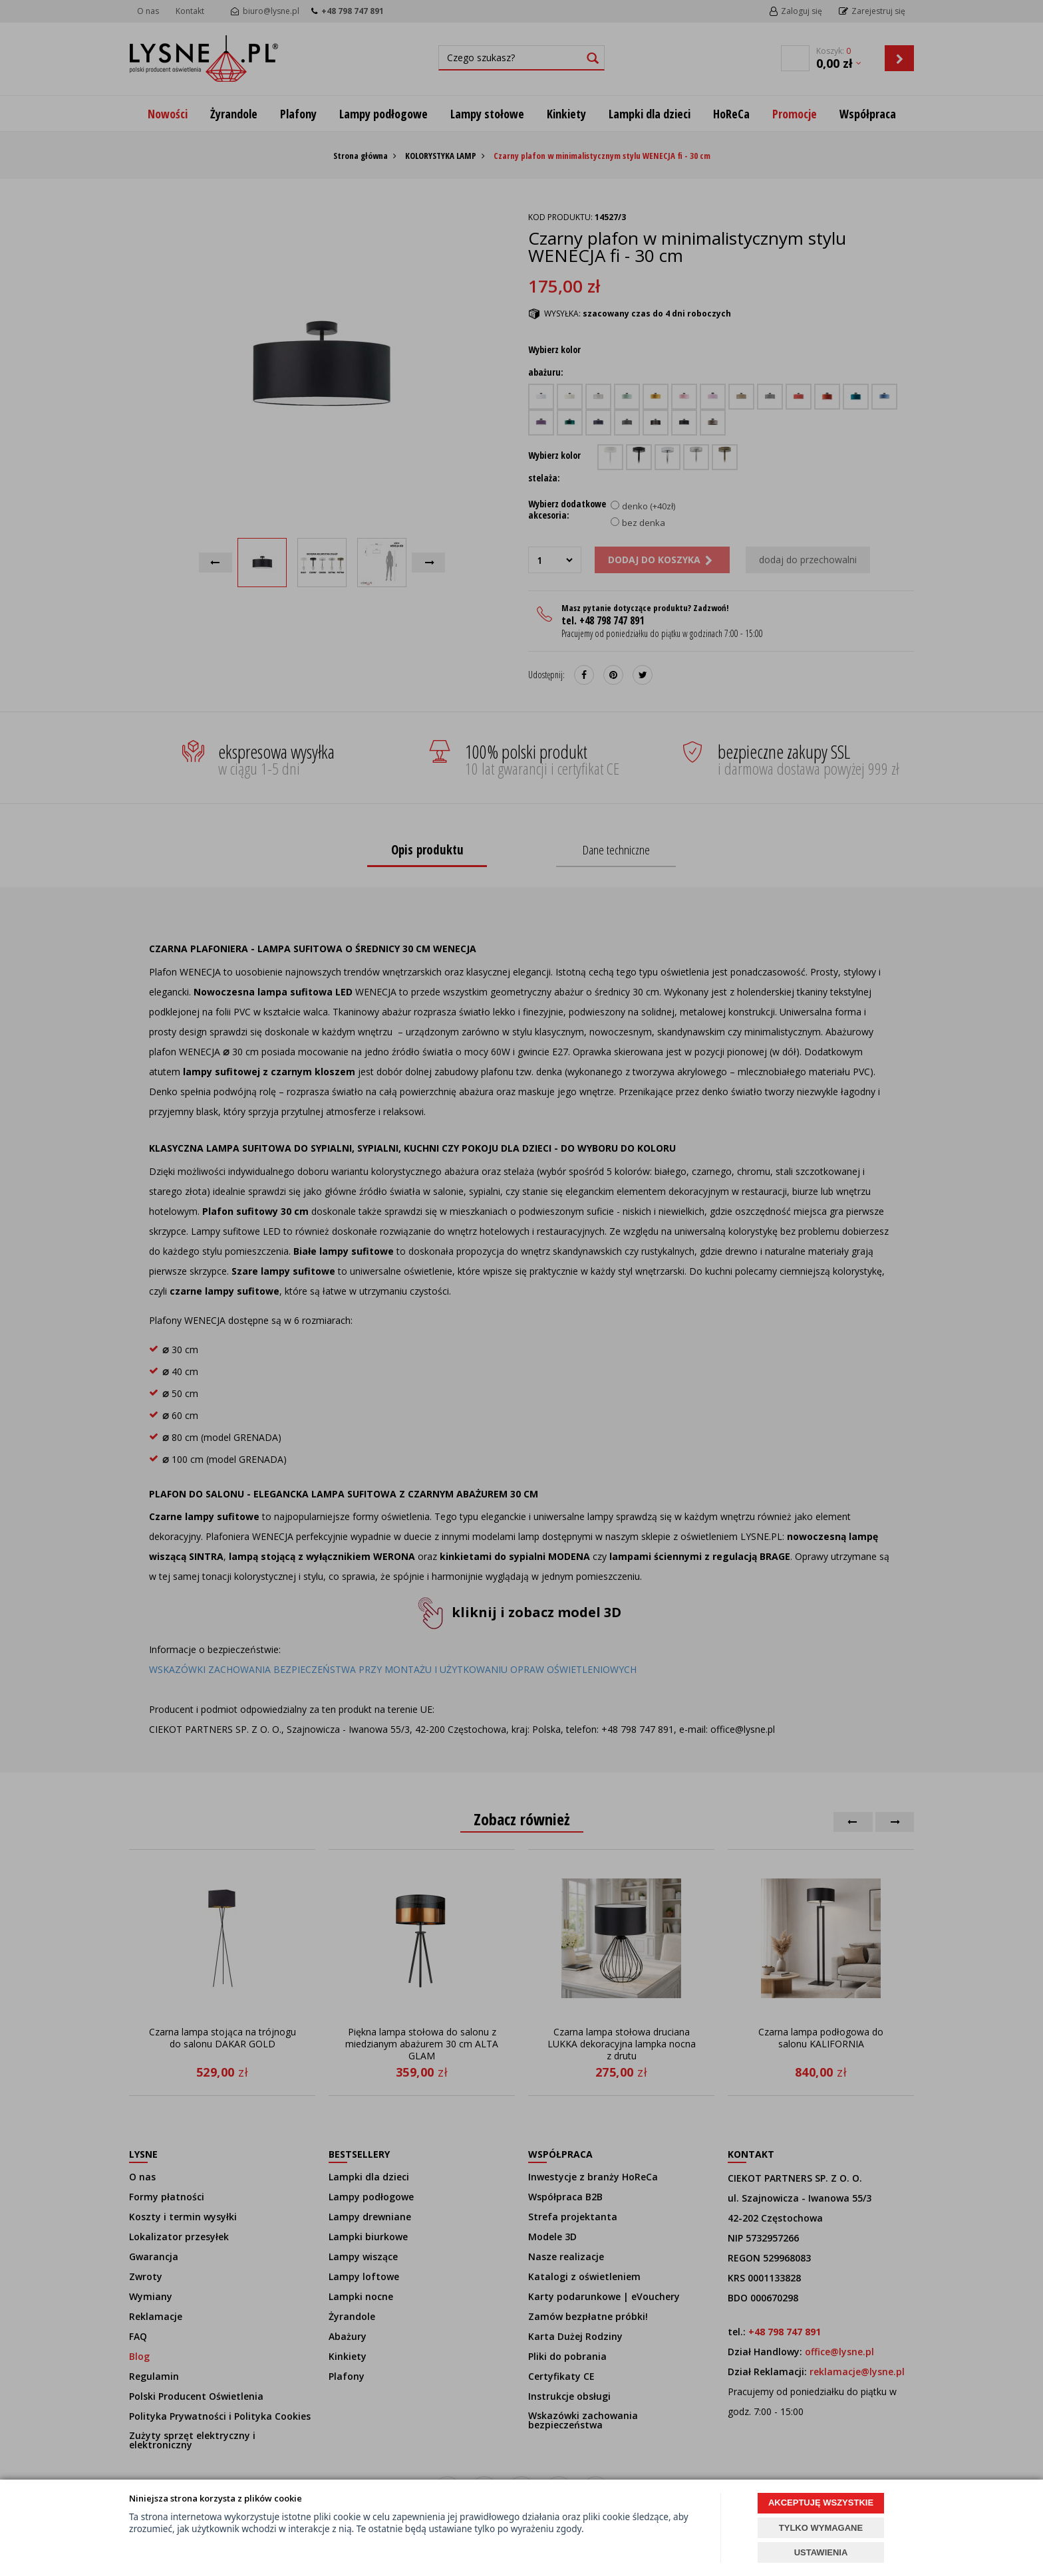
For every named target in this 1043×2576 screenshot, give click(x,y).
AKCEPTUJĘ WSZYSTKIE (820, 2503)
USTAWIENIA (821, 2552)
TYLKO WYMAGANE (821, 2528)
